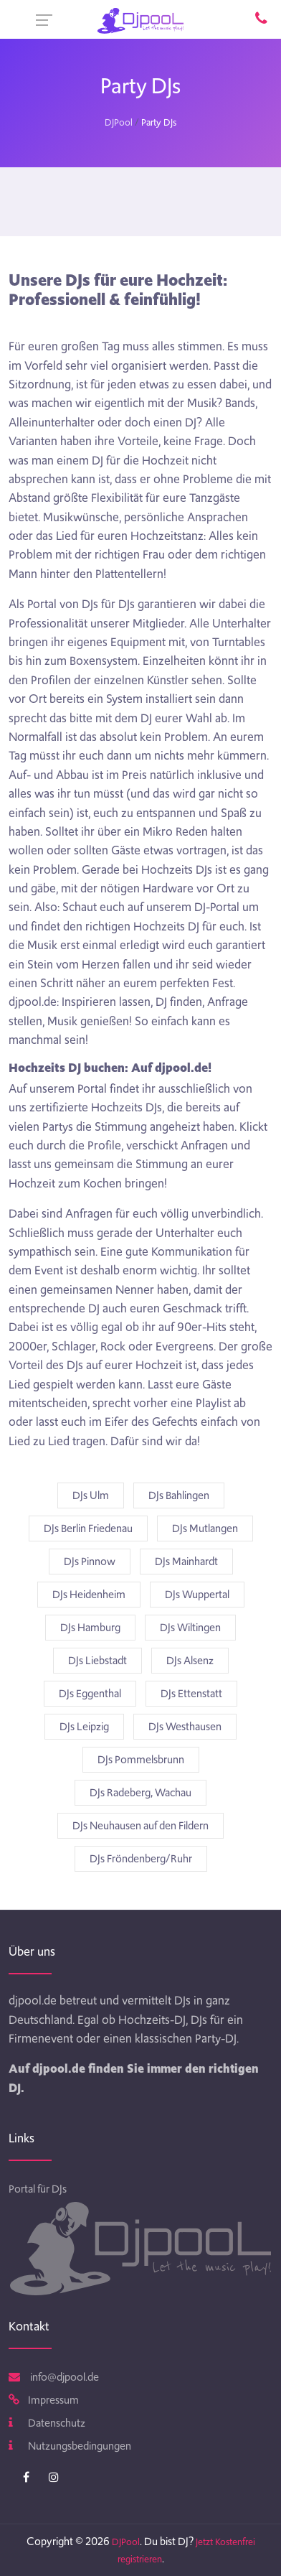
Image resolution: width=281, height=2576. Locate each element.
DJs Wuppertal (197, 1594)
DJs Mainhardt (186, 1561)
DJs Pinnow (89, 1561)
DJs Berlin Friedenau (88, 1528)
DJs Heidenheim (88, 1594)
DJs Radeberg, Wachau (140, 1793)
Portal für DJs (38, 2189)
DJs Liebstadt (97, 1661)
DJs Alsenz (190, 1661)
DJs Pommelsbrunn (140, 1760)
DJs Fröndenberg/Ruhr (141, 1859)
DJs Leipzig (84, 1727)
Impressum (44, 2400)
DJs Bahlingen (178, 1495)
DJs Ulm (90, 1495)
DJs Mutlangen (205, 1528)
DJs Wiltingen (190, 1627)
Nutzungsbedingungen (70, 2446)
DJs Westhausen (185, 1727)
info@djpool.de (54, 2377)
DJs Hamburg (90, 1627)
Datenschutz (47, 2423)
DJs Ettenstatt (191, 1694)
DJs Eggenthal (90, 1694)
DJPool (119, 122)
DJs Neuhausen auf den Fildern (140, 1826)
